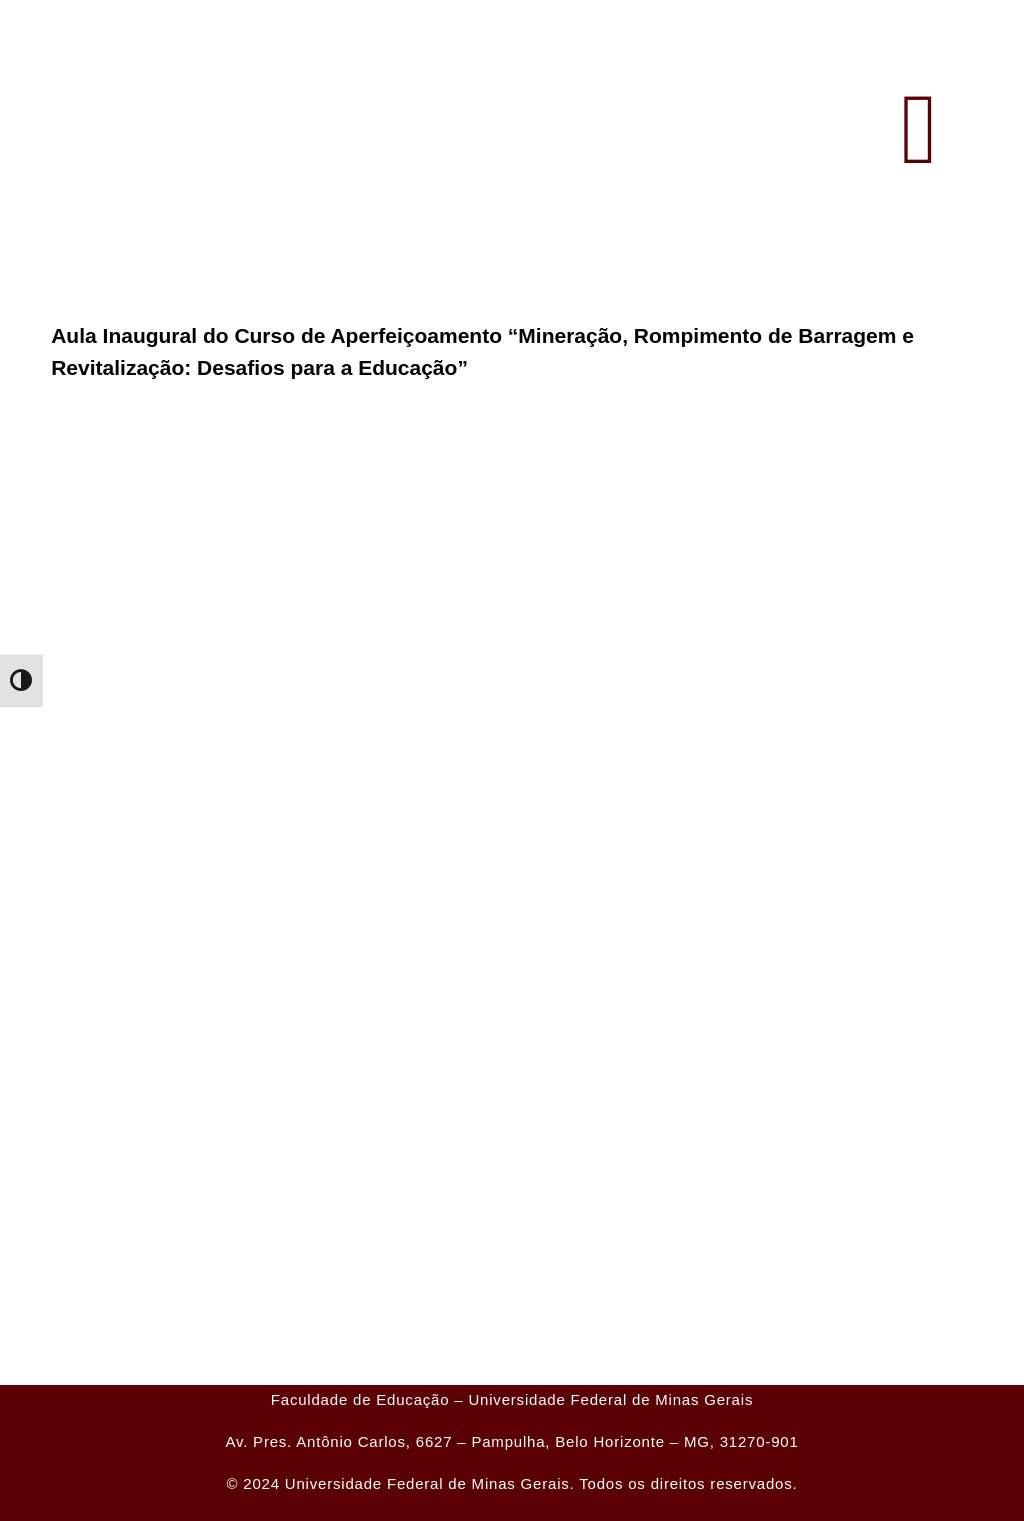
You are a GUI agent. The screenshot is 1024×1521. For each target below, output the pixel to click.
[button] (919, 130)
